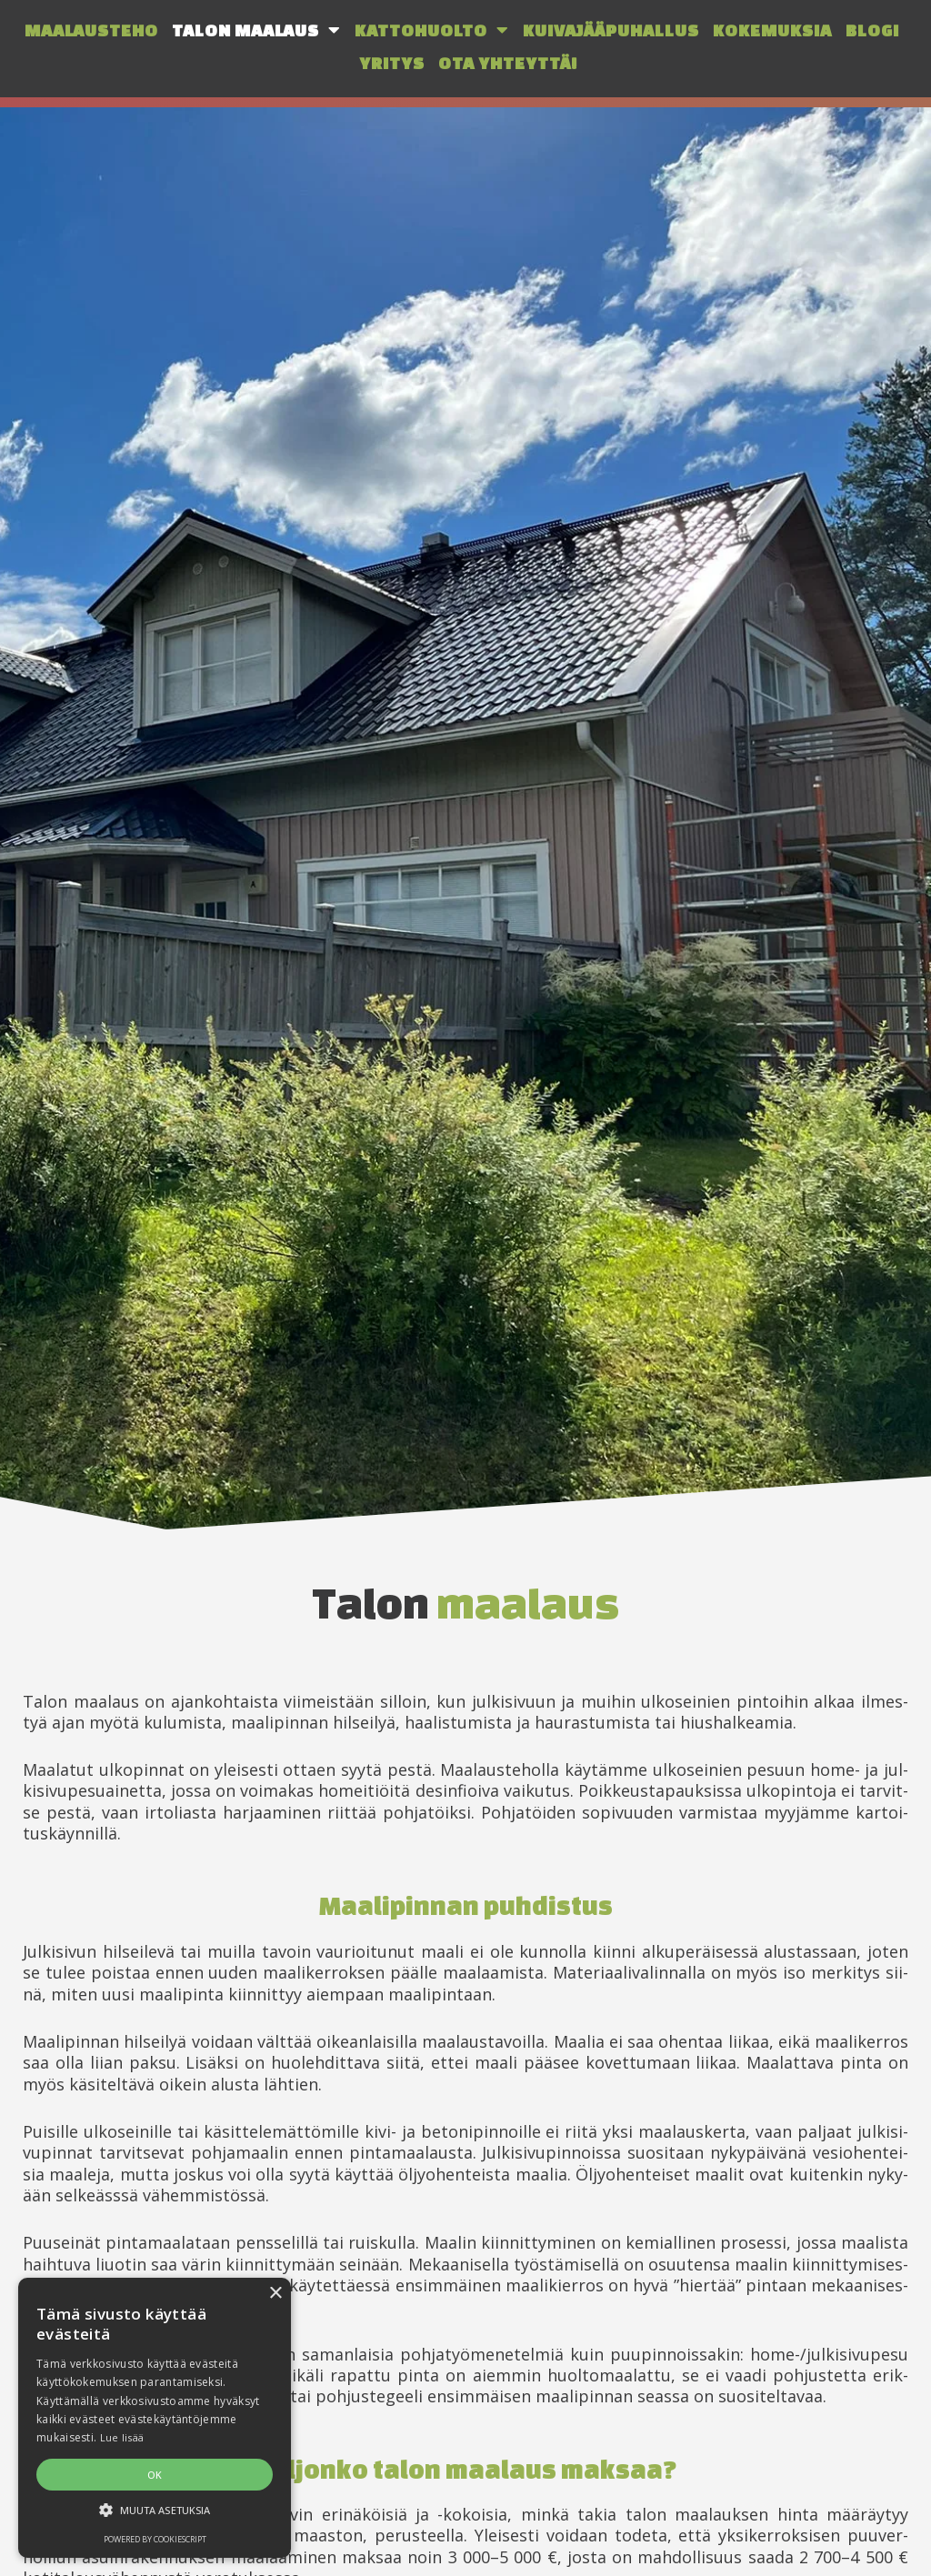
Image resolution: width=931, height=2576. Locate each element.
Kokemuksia (772, 30)
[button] (154, 2510)
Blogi (872, 30)
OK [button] (155, 2474)
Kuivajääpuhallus (611, 30)
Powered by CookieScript (155, 2539)
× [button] (275, 2293)
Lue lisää (122, 2437)
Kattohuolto (432, 30)
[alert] (154, 2418)
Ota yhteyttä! (508, 63)
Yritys (392, 63)
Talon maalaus (256, 30)
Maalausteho (91, 30)
